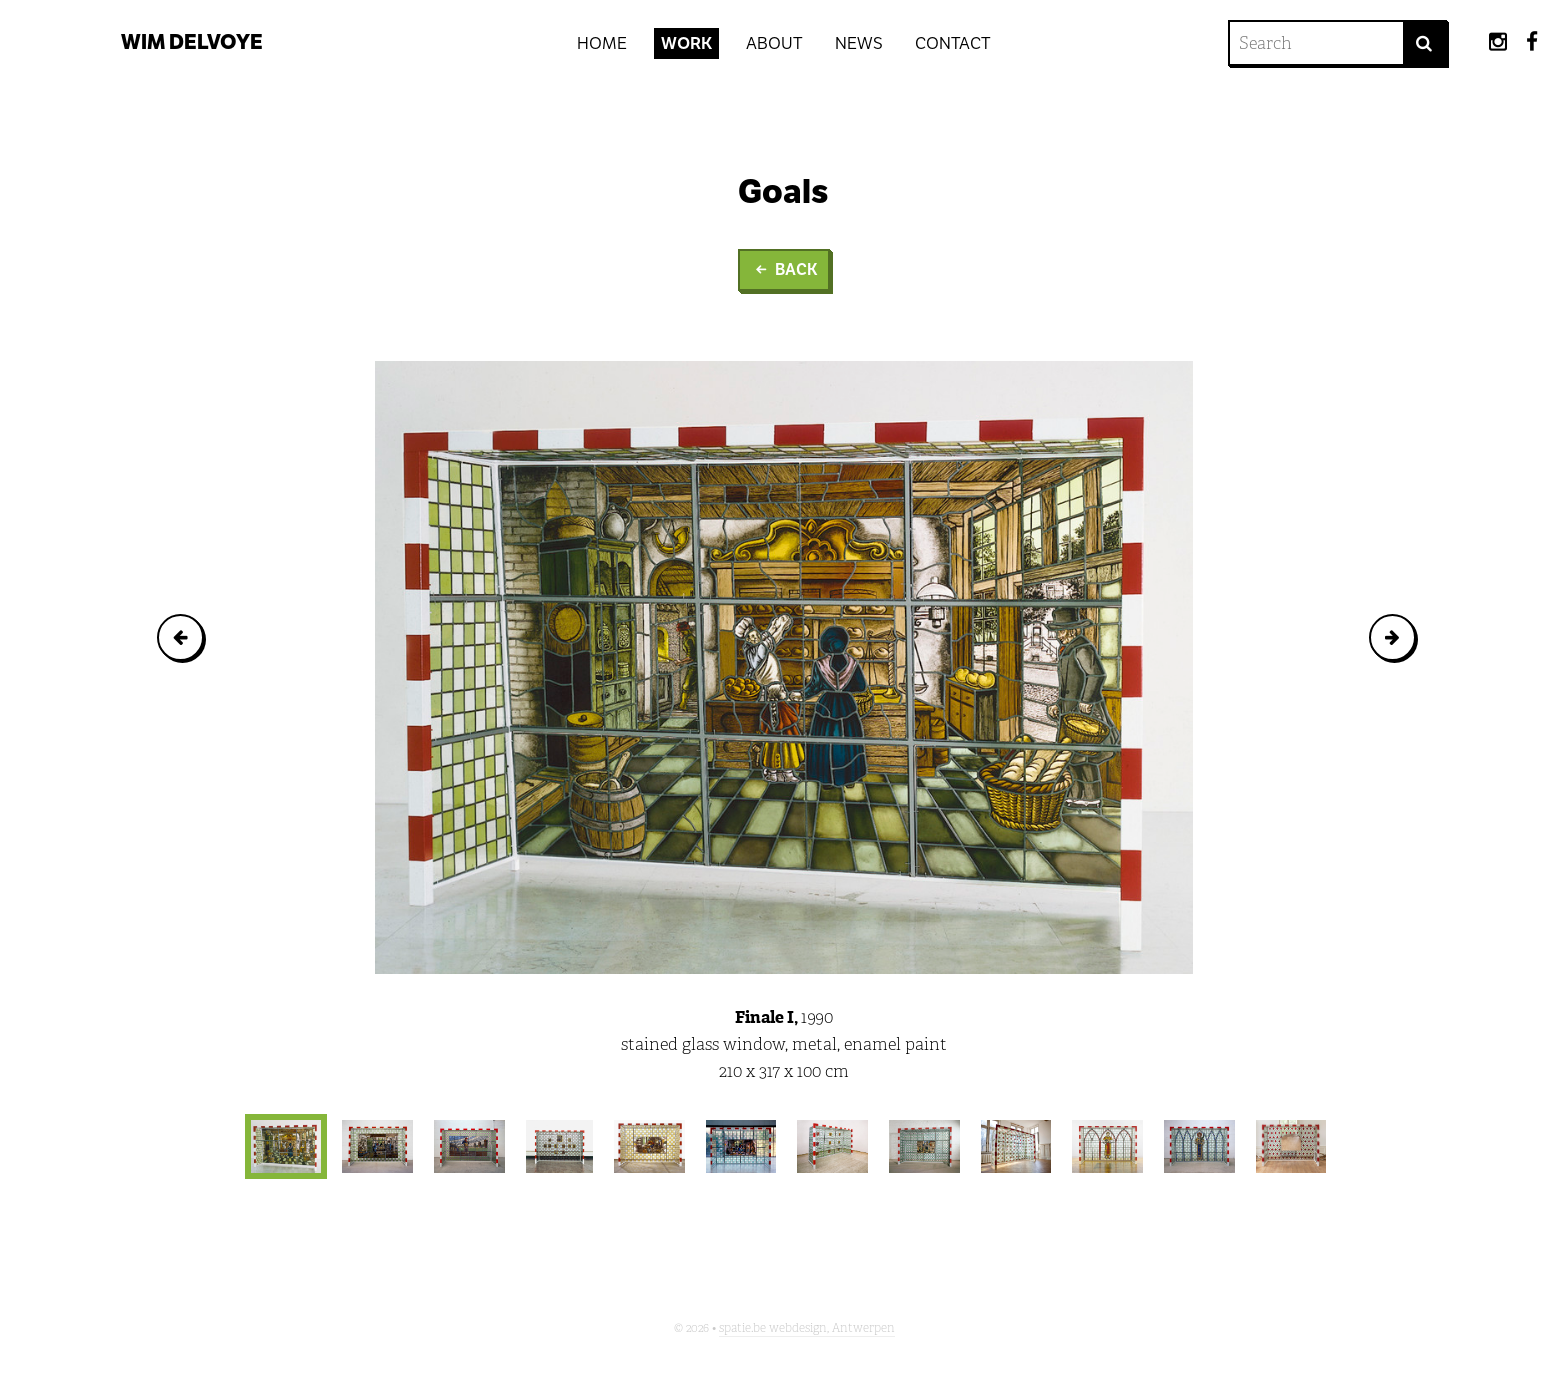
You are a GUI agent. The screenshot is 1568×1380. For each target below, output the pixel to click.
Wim (192, 41)
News (859, 43)
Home (602, 43)
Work (686, 43)
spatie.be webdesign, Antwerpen (807, 1328)
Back (784, 269)
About (774, 43)
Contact (953, 43)
